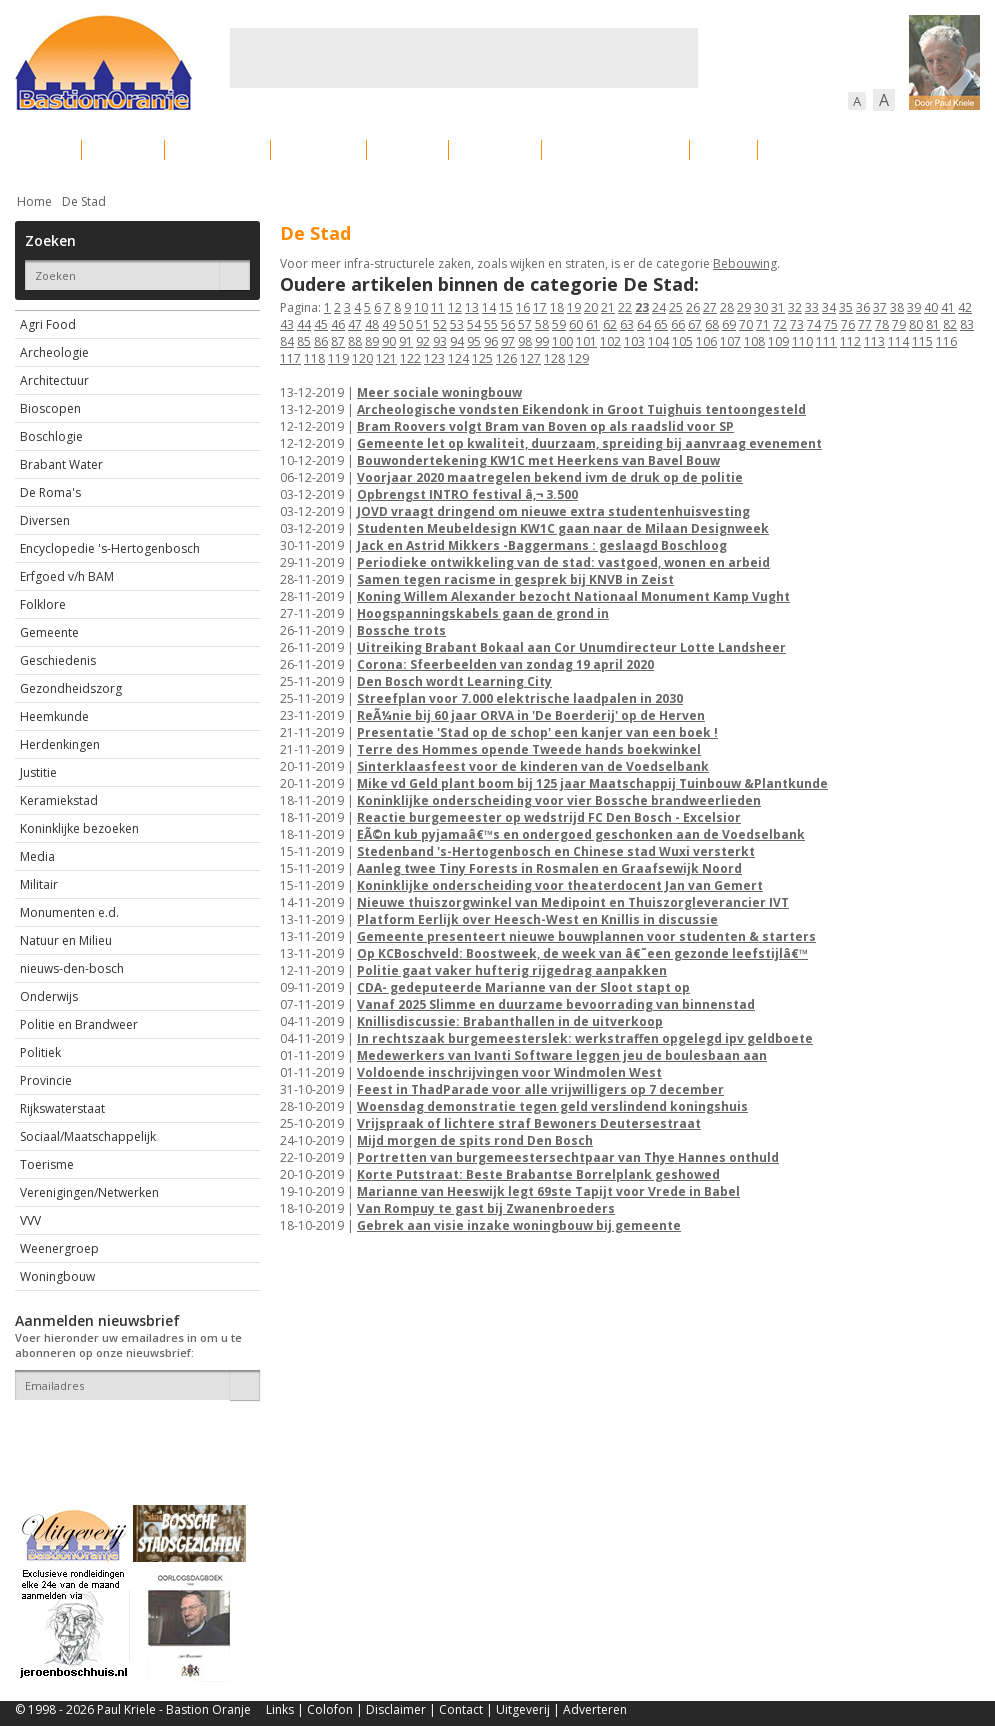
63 (627, 324)
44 (304, 324)
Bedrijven (495, 149)
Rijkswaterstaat (62, 1108)
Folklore (43, 604)
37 (880, 307)
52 (440, 324)
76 (848, 324)
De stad (123, 149)
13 (472, 307)
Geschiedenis (58, 660)
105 (682, 341)
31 (778, 307)
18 (557, 307)
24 (659, 307)
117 (290, 358)
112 (850, 341)
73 (797, 324)
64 (644, 324)
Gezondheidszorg (71, 688)
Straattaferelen (828, 149)
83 (967, 324)
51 (423, 324)
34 (829, 307)
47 (355, 324)
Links (280, 1709)
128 (554, 358)
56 (508, 324)
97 (508, 341)
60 (576, 324)
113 (874, 341)
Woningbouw (57, 1276)
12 (455, 307)
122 (410, 358)
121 (386, 358)
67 (695, 324)
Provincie (46, 1080)
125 (482, 358)
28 (727, 307)
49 (389, 324)
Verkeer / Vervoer (615, 149)
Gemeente (49, 632)
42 (965, 307)
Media (37, 856)
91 (406, 341)
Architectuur (54, 380)
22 (625, 307)
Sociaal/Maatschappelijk (88, 1136)
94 (457, 341)
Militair (39, 884)
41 (948, 307)
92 (423, 341)
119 (338, 358)
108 (754, 341)
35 (846, 307)
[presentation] (132, 1435)
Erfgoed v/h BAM (67, 576)
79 (899, 324)
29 (744, 307)
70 (746, 324)
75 (831, 324)
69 (729, 324)
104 (658, 341)
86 (321, 341)
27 (710, 307)
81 (933, 324)
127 (530, 358)
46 (338, 324)
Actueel (41, 149)
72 (780, 324)
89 (372, 341)
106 (706, 341)
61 (593, 324)
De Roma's (50, 492)
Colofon (330, 1709)
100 (562, 341)
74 (814, 324)
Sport (723, 149)
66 (678, 324)
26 (693, 307)
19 (574, 307)
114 (898, 341)
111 (826, 341)
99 (542, 341)
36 (863, 307)
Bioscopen (50, 408)
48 (372, 324)
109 (778, 341)
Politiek (40, 1052)
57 (525, 324)
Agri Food (48, 324)
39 (914, 307)
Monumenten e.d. (69, 912)
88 (355, 341)
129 (578, 358)
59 (559, 324)
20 (591, 307)
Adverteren (595, 1709)
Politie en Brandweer (79, 1024)
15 (506, 307)
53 (457, 324)
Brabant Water (61, 464)
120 (362, 358)
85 (304, 341)
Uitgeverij (523, 1709)
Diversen (45, 520)
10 (421, 307)
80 (916, 324)
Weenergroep (59, 1248)
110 (802, 341)
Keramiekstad (59, 800)
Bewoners (318, 149)
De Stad (84, 201)
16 (523, 307)
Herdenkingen (60, 744)
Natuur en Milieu (66, 940)
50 (406, 324)
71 (763, 324)
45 (321, 324)
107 (730, 341)
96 (491, 341)
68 (712, 324)
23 (642, 307)
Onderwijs (49, 996)
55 (491, 324)
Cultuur (407, 149)
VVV (30, 1220)
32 (795, 307)
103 (634, 341)
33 (812, 307)
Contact (461, 1709)
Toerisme (47, 1164)
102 (610, 341)
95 (474, 341)
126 (506, 358)
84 (287, 341)
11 (438, 307)
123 (434, 358)
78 (882, 324)
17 (540, 307)
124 (458, 358)
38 (897, 307)
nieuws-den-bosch (72, 968)
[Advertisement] (464, 58)
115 (922, 341)
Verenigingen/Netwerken (89, 1192)
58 (542, 324)
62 (610, 324)
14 (489, 307)
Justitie (38, 772)
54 (474, 324)
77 (865, 324)
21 (608, 307)
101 (586, 341)
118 (314, 358)
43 (287, 324)
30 (761, 307)
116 (946, 341)
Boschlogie (51, 436)
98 (525, 341)
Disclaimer (396, 1709)
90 (389, 341)
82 (950, 324)
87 (338, 341)
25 (676, 307)
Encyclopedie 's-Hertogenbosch (110, 548)
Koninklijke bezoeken (79, 828)
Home (34, 201)
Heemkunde (54, 716)
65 (661, 324)
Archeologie (54, 352)
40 (931, 307)
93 (440, 341)
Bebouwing (217, 149)
